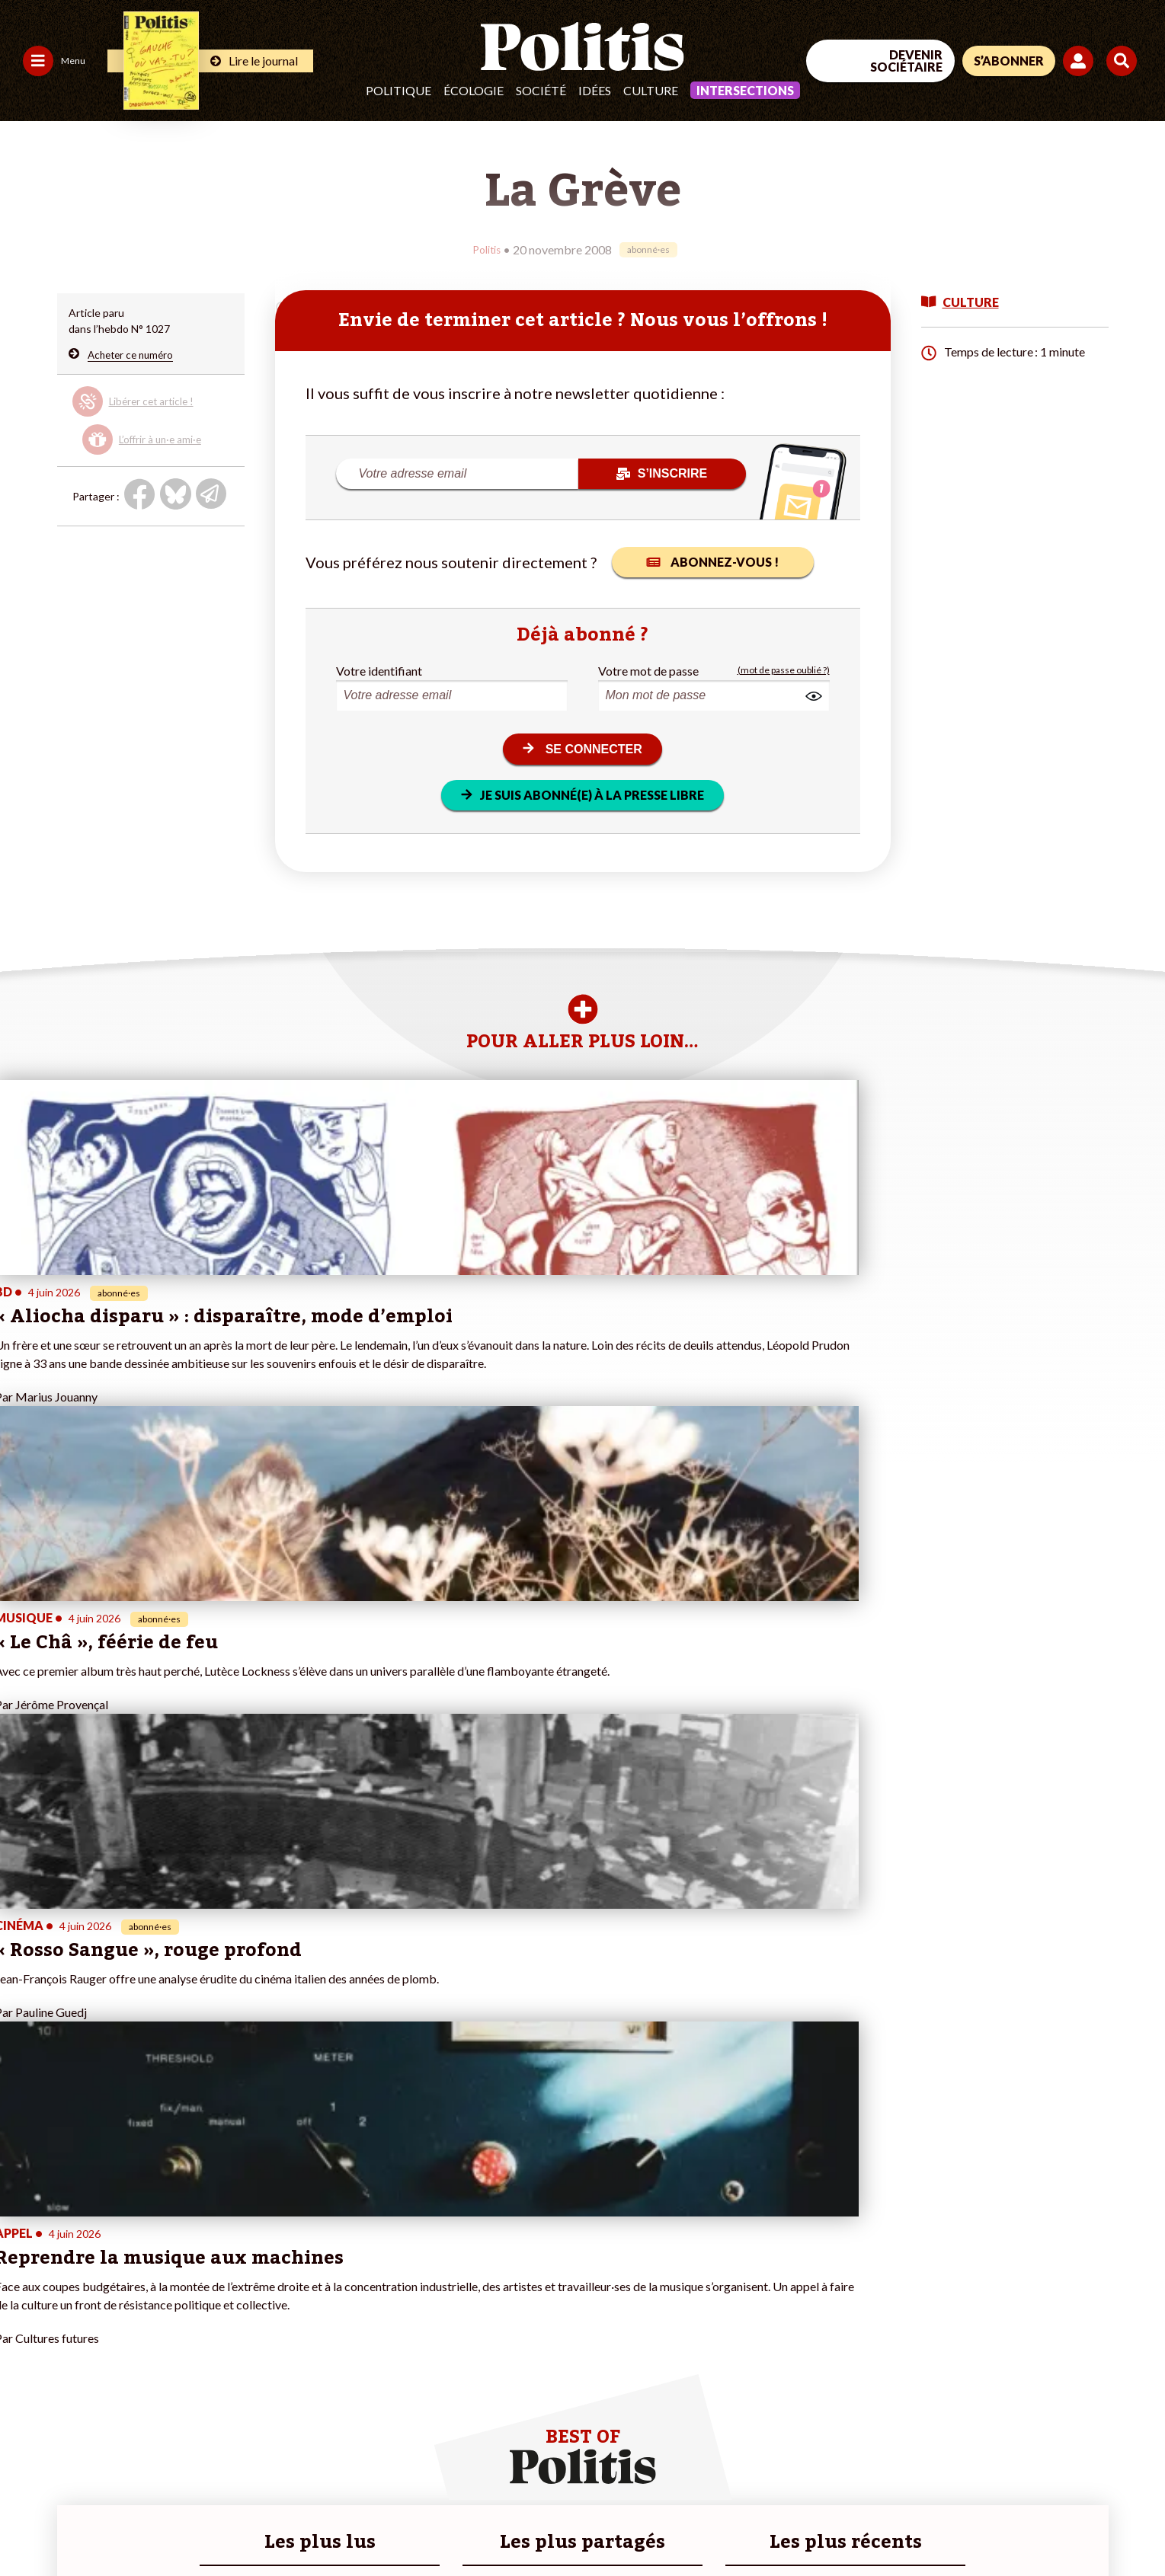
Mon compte (218, 2345)
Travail (109, 2281)
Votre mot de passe (648, 670)
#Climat (387, 2265)
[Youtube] (1036, 2461)
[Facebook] (941, 2461)
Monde (110, 2265)
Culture (650, 90)
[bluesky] (988, 2461)
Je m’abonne (217, 2297)
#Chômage (395, 2329)
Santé (108, 2329)
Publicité (560, 2523)
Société (541, 90)
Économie (117, 2297)
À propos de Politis (233, 2329)
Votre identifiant (379, 670)
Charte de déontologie (228, 2523)
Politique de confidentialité (450, 2523)
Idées (594, 90)
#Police (386, 2281)
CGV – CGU (333, 2523)
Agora (22, 2265)
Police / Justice (129, 2345)
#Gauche (390, 2297)
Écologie (473, 90)
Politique (398, 90)
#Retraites (394, 2313)
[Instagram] (1084, 2461)
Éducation (118, 2313)
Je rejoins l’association (241, 2313)
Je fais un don (220, 2265)
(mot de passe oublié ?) (784, 670)
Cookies (620, 2523)
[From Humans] (959, 2496)
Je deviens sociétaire (238, 2281)
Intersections (745, 90)
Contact (29, 2523)
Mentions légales (110, 2523)
